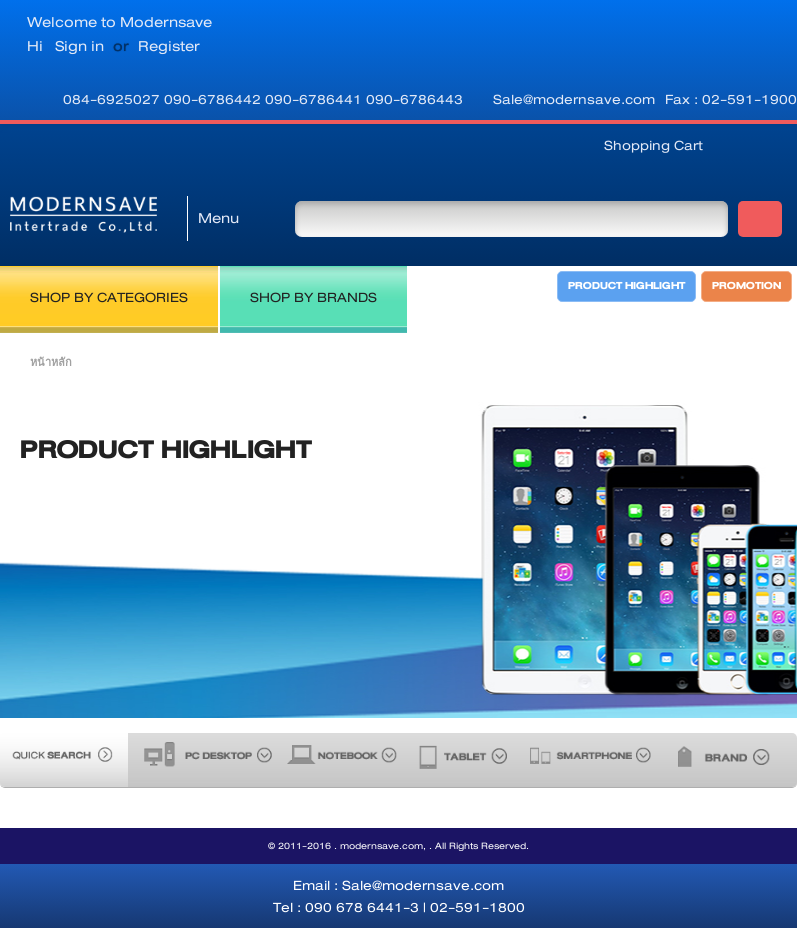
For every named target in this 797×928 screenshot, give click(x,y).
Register (169, 46)
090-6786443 (414, 99)
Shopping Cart (653, 145)
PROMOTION (746, 286)
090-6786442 (214, 99)
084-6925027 (113, 99)
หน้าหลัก (51, 362)
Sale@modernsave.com (574, 99)
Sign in (79, 46)
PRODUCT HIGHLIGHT (626, 286)
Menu (218, 218)
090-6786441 (315, 99)
